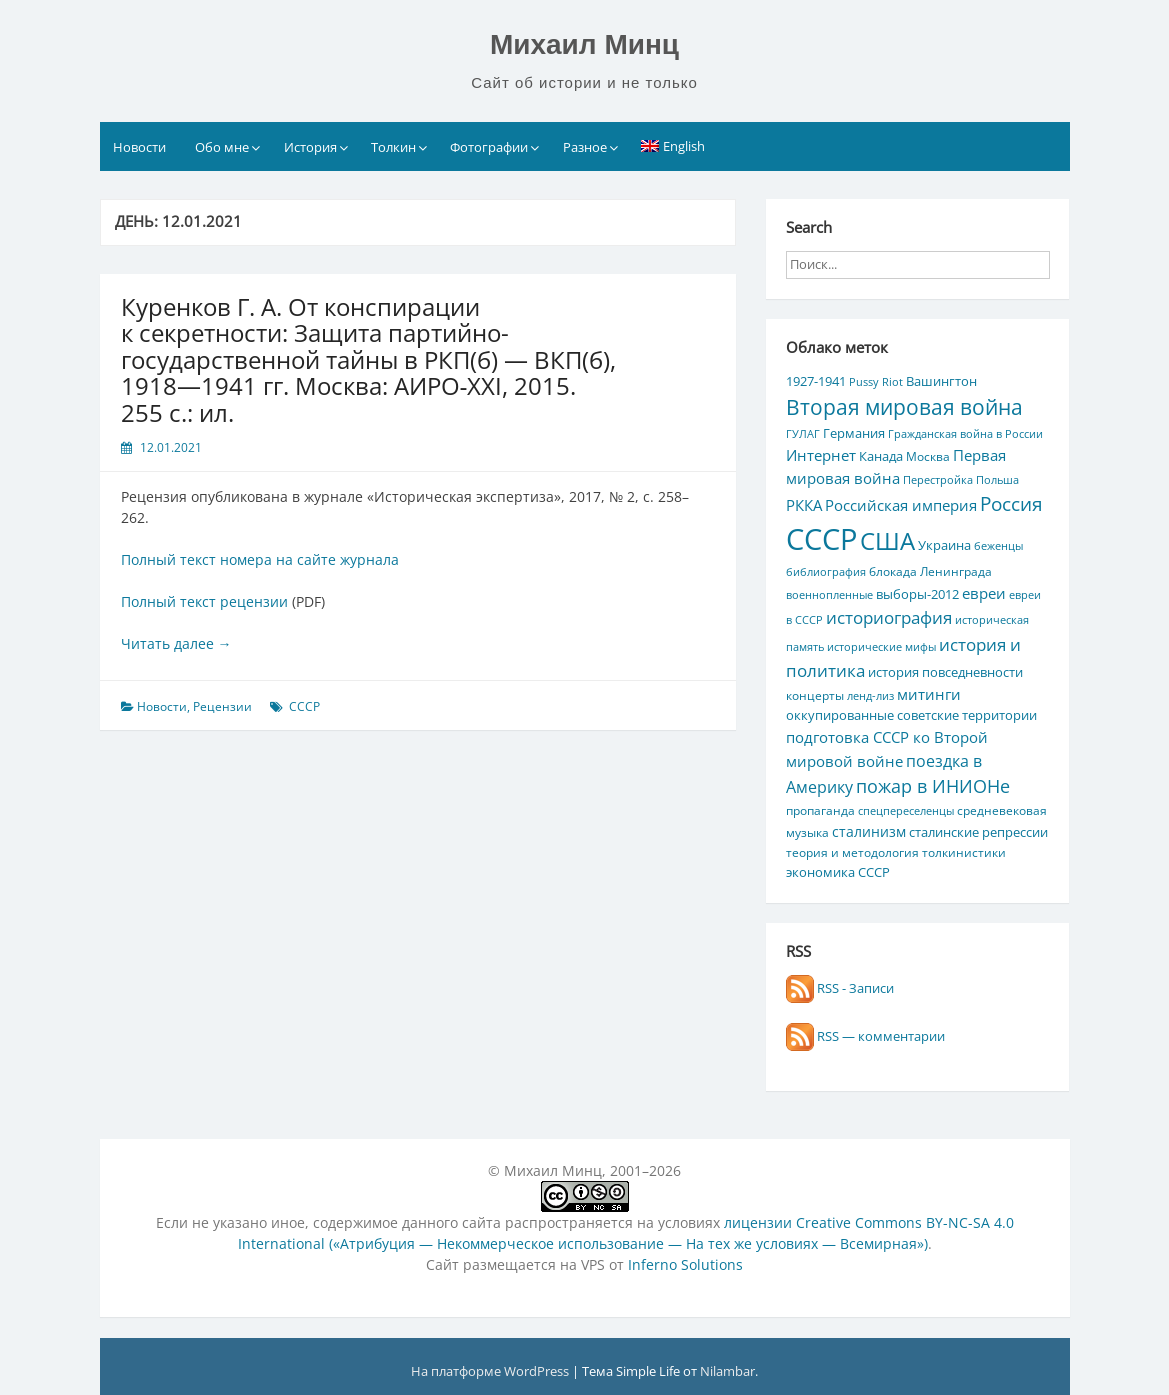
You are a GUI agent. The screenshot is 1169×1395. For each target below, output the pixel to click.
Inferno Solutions (685, 1264)
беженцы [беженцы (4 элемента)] (998, 546)
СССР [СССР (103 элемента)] (821, 539)
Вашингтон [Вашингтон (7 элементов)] (941, 381)
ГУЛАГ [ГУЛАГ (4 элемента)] (803, 434)
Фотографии (489, 147)
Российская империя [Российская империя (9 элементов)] (901, 505)
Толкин (393, 147)
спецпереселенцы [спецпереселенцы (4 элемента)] (906, 811)
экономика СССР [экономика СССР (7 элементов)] (838, 872)
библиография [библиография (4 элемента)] (826, 572)
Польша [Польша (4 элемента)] (997, 480)
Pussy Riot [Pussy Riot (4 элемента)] (876, 382)
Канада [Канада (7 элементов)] (881, 456)
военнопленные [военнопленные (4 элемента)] (829, 595)
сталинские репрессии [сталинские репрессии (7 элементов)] (978, 832)
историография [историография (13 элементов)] (889, 617)
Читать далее (176, 643)
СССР (304, 706)
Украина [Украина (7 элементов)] (944, 545)
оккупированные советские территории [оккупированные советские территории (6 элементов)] (911, 715)
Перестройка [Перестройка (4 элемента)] (938, 480)
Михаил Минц (584, 44)
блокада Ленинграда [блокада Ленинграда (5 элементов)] (930, 571)
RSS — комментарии (865, 1036)
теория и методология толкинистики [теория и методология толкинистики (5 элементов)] (896, 852)
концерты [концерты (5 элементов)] (815, 695)
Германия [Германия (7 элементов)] (854, 433)
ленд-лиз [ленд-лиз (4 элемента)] (870, 696)
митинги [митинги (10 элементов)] (929, 694)
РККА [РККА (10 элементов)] (804, 505)
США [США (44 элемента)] (887, 540)
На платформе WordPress (491, 1371)
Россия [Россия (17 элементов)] (1011, 503)
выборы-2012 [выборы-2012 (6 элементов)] (917, 594)
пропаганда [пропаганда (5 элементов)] (820, 810)
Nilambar (727, 1371)
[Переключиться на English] (673, 146)
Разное (585, 147)
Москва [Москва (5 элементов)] (928, 456)
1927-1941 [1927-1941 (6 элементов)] (816, 381)
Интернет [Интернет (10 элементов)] (821, 455)
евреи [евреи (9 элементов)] (984, 593)
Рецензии (222, 706)
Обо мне (222, 147)
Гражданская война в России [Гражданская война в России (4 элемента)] (965, 434)
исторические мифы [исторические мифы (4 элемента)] (881, 647)
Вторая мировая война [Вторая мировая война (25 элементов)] (904, 407)
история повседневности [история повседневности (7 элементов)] (945, 672)
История (310, 147)
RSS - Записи (840, 988)
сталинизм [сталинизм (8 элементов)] (869, 831)
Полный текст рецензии (204, 601)
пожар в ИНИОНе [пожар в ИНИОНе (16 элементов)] (933, 786)
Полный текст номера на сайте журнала (260, 559)
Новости (139, 147)
